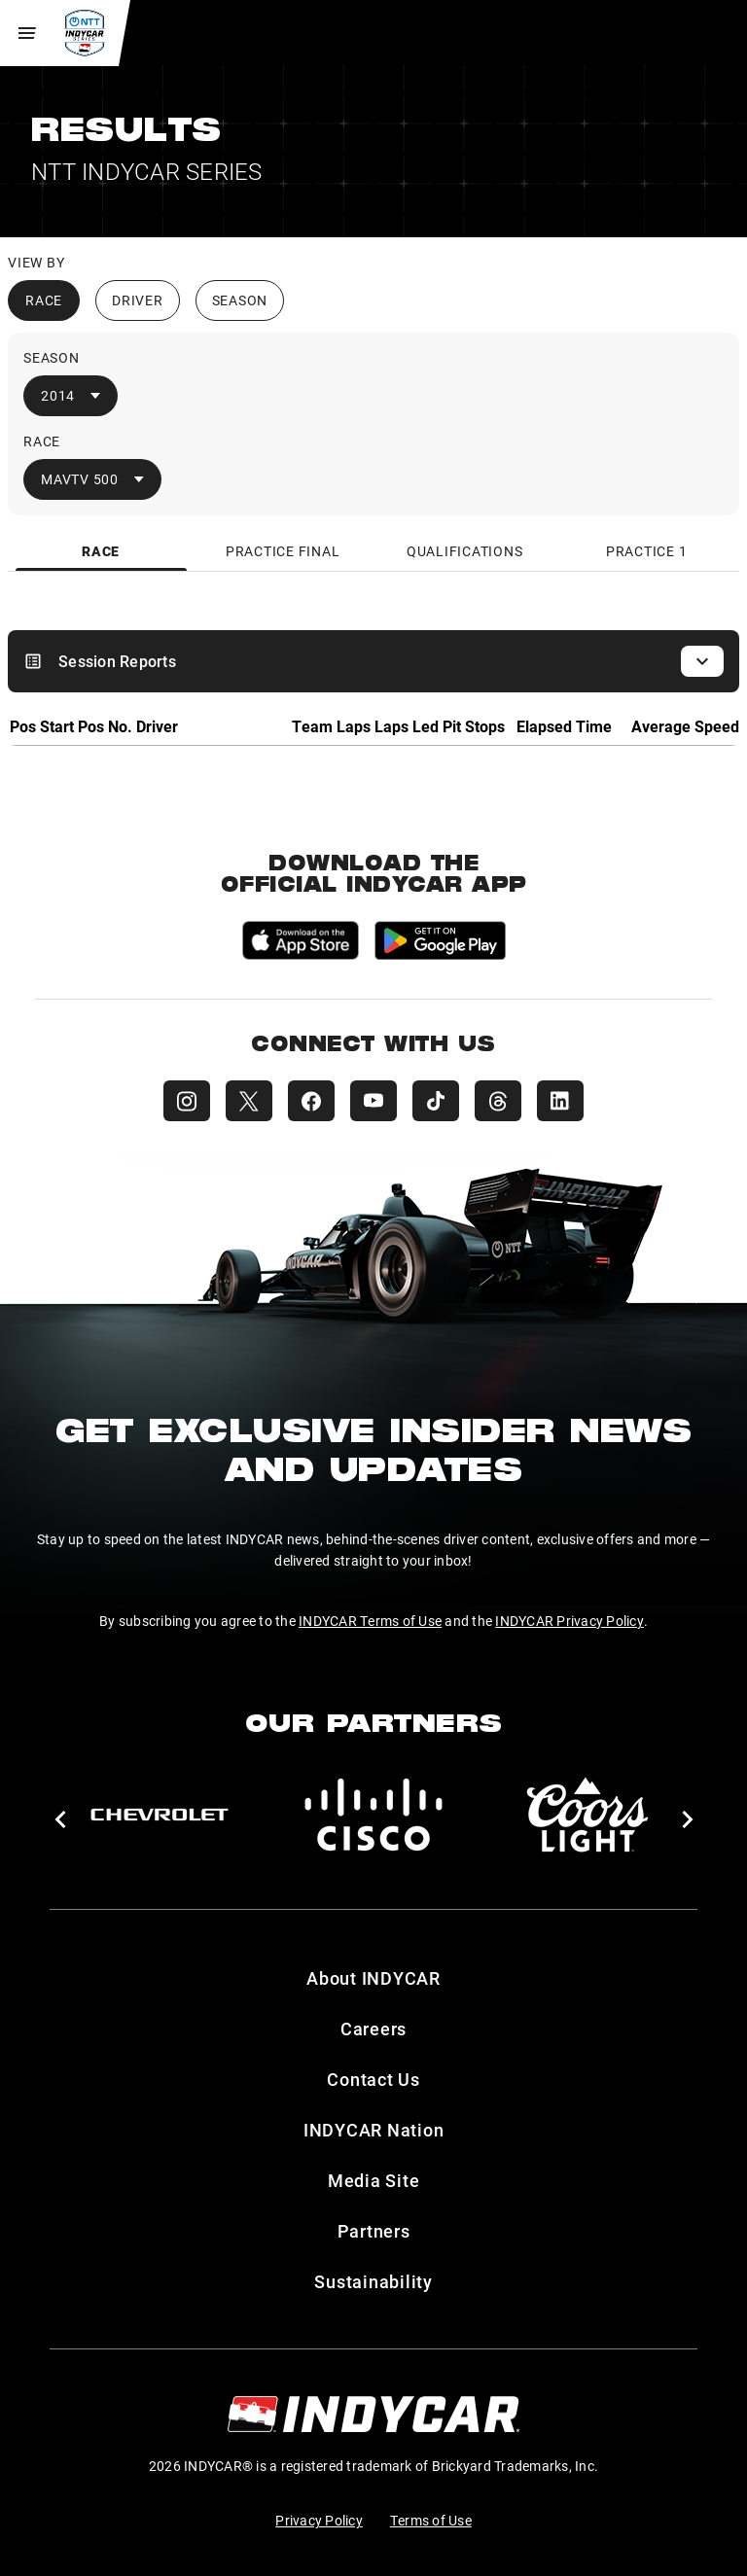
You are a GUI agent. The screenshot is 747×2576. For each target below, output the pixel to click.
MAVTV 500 (80, 479)
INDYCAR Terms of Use (370, 1620)
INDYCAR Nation (374, 2129)
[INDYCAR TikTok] (435, 1100)
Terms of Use (431, 2520)
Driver (137, 300)
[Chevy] (159, 1814)
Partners (374, 2230)
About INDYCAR (373, 1978)
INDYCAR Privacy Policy (569, 1620)
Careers (373, 2028)
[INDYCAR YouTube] (373, 1100)
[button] (60, 1819)
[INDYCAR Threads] (498, 1100)
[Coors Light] (587, 1814)
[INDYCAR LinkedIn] (560, 1100)
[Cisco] (373, 1814)
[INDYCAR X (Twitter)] (249, 1100)
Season (240, 300)
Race (43, 300)
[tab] (101, 551)
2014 (58, 395)
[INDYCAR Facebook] (311, 1100)
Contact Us (373, 2079)
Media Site (374, 2180)
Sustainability (373, 2281)
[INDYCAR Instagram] (186, 1100)
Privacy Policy (319, 2520)
